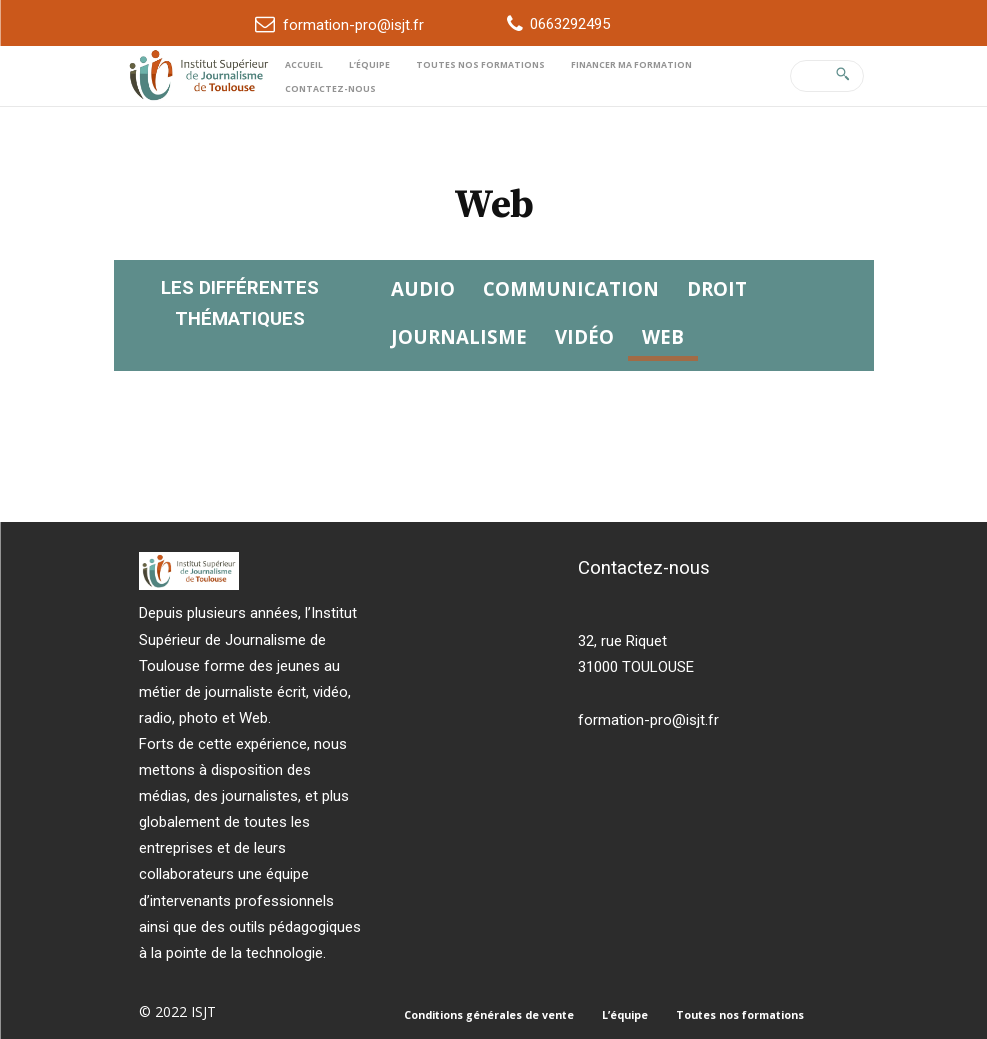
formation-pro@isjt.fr (353, 25)
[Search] (842, 76)
